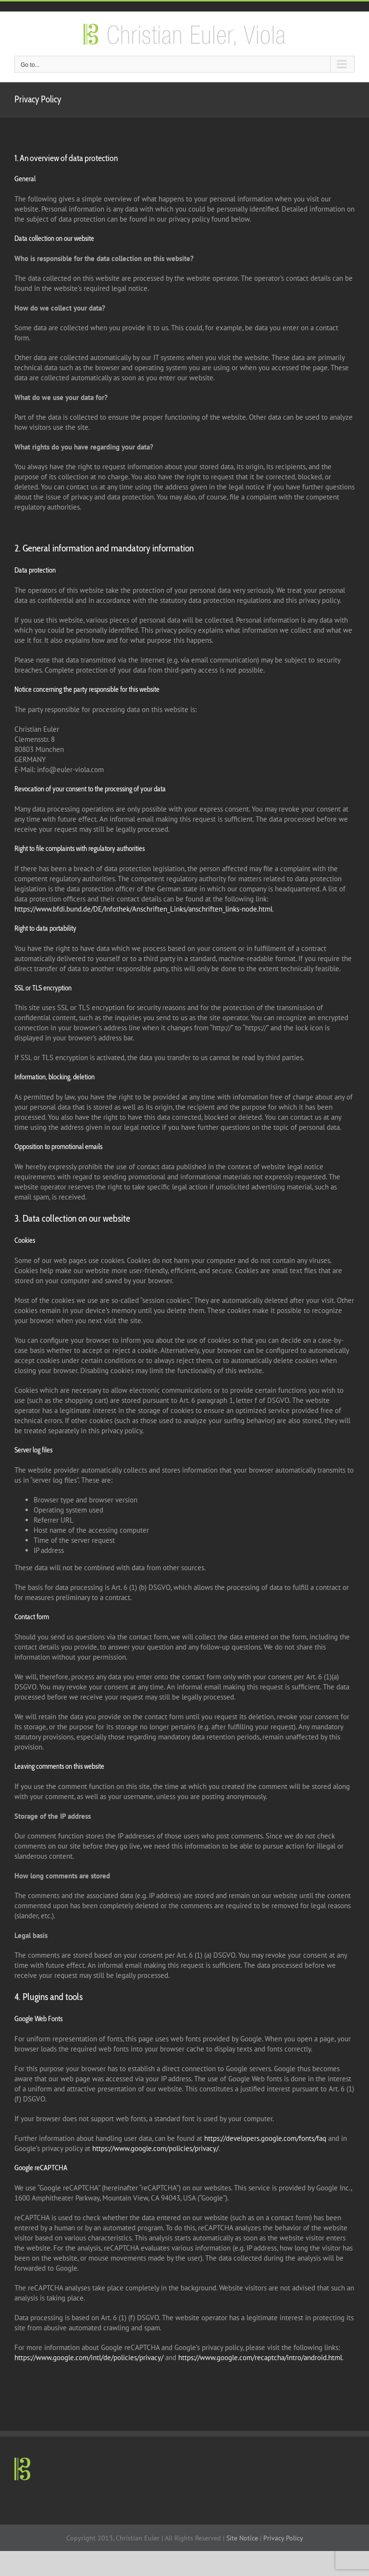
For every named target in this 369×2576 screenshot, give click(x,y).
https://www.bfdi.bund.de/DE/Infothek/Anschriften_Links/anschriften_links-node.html (143, 908)
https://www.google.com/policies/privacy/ (155, 2148)
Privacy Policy (283, 2538)
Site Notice (242, 2538)
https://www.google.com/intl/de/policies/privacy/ (88, 2357)
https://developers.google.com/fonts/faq (265, 2138)
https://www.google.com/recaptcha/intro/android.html (260, 2357)
